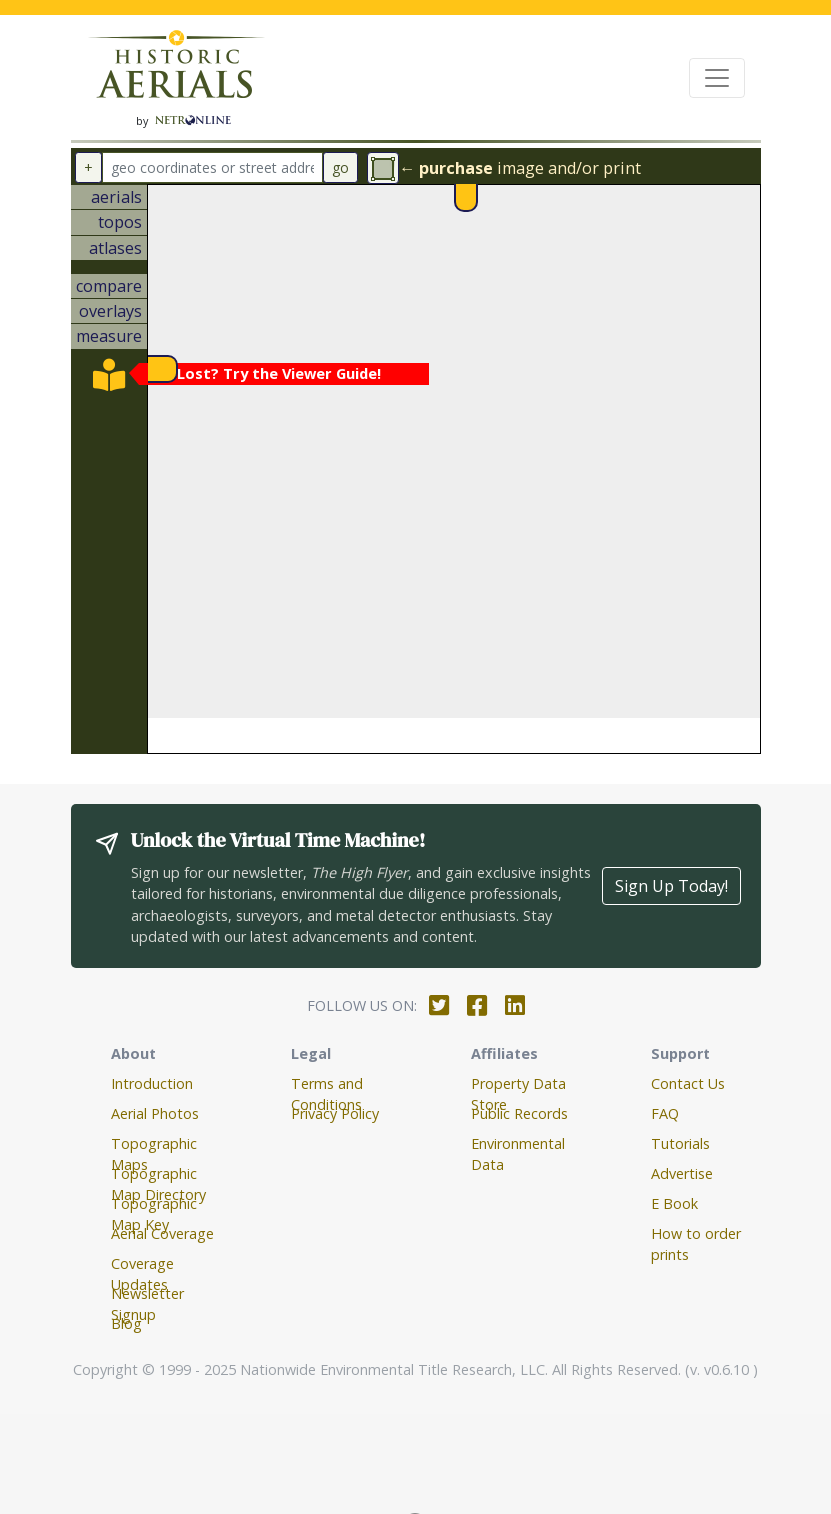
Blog (126, 1323)
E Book (674, 1203)
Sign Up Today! (671, 886)
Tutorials (680, 1143)
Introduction (152, 1083)
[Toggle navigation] (717, 78)
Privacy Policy (335, 1113)
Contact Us (688, 1083)
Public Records (519, 1113)
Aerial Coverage (162, 1233)
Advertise (682, 1173)
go (340, 167)
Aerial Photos (155, 1113)
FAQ (665, 1113)
